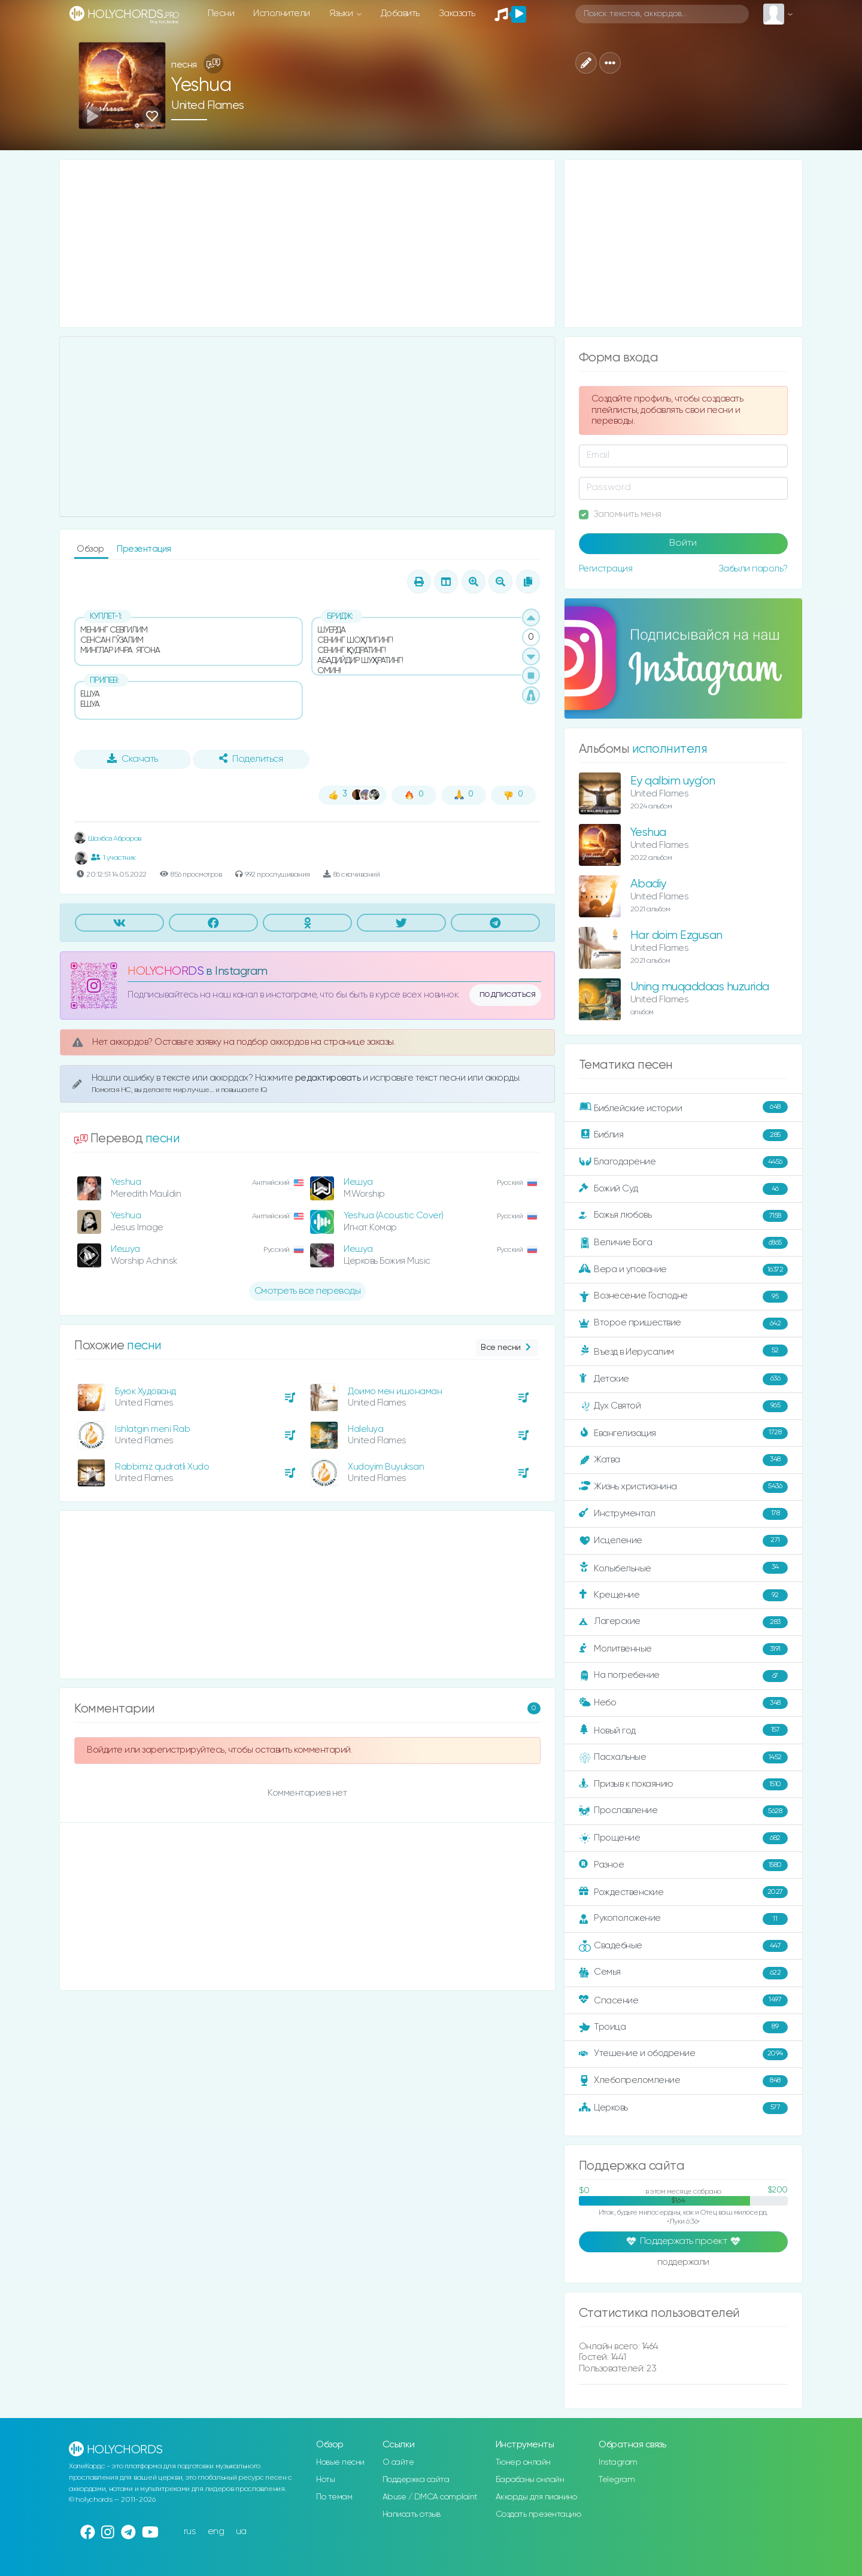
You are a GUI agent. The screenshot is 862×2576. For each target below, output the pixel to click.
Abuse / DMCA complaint (430, 2497)
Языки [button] (342, 13)
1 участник (113, 857)
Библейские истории (683, 1107)
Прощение (683, 1838)
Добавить (400, 13)
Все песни (507, 1348)
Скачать (132, 758)
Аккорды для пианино (536, 2497)
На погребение (683, 1676)
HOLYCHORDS (166, 971)
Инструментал (683, 1514)
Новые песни (340, 2462)
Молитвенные (683, 1649)
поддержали (683, 2263)
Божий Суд (683, 1189)
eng (216, 2531)
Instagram (618, 2462)
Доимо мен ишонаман (395, 1391)
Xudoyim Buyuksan (386, 1466)
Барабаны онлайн (530, 2479)
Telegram (617, 2479)
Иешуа (358, 1182)
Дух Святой (683, 1406)
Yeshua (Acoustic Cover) (394, 1215)
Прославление (683, 1811)
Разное (683, 1865)
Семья (683, 1973)
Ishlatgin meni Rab (152, 1429)
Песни (221, 13)
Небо (683, 1703)
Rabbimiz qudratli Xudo (162, 1466)
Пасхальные (683, 1757)
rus (190, 2531)
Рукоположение (683, 1919)
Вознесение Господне (683, 1297)
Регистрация (606, 568)
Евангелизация (683, 1433)
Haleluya (365, 1429)
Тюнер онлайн (523, 2462)
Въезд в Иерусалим (683, 1351)
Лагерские (683, 1622)
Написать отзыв (412, 2514)
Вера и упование (683, 1270)
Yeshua (126, 1182)
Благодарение (683, 1162)
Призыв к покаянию (683, 1784)
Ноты (325, 2479)
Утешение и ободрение (683, 2054)
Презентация (144, 549)
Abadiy (648, 884)
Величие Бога (683, 1243)
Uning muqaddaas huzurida (699, 987)
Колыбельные (683, 1568)
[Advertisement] (307, 243)
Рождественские (683, 1892)
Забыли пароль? (753, 568)
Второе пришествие (683, 1324)
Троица (683, 2027)
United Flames (207, 105)
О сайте (398, 2462)
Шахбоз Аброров (107, 839)
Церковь (683, 2108)
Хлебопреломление (683, 2081)
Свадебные (683, 1946)
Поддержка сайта (416, 2479)
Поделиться (251, 758)
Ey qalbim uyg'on (672, 781)
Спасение (683, 2000)
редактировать (329, 1077)
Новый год (683, 1730)
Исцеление (683, 1541)
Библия (683, 1135)
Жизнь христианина (683, 1487)
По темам (334, 2497)
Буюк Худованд (145, 1391)
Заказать (457, 13)
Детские (683, 1379)
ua (241, 2531)
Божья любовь (683, 1216)
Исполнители (281, 13)
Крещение (683, 1595)
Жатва (683, 1460)
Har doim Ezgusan (676, 935)
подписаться (507, 994)
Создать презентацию (538, 2514)
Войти (683, 543)
